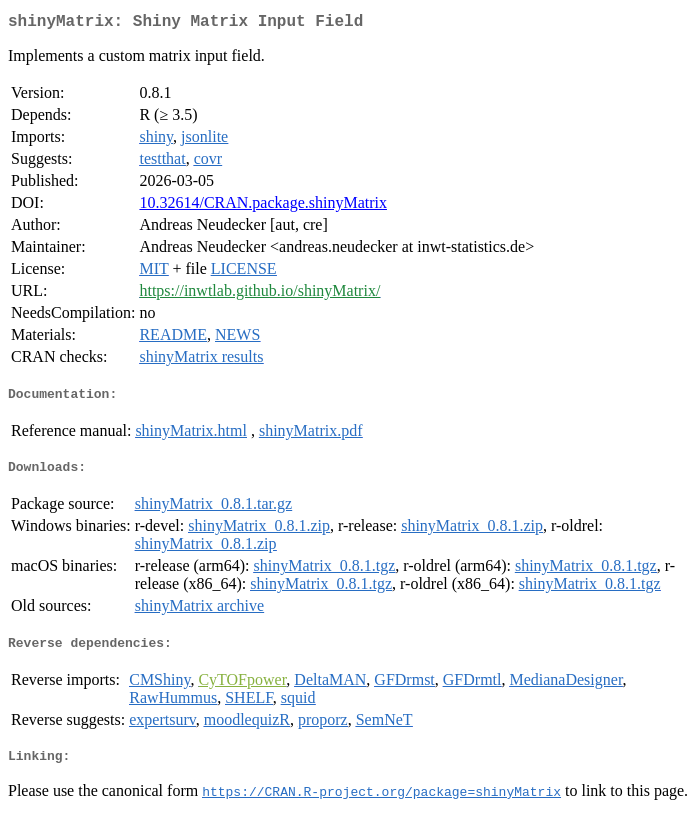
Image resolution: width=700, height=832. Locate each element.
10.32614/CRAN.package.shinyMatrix (263, 206)
